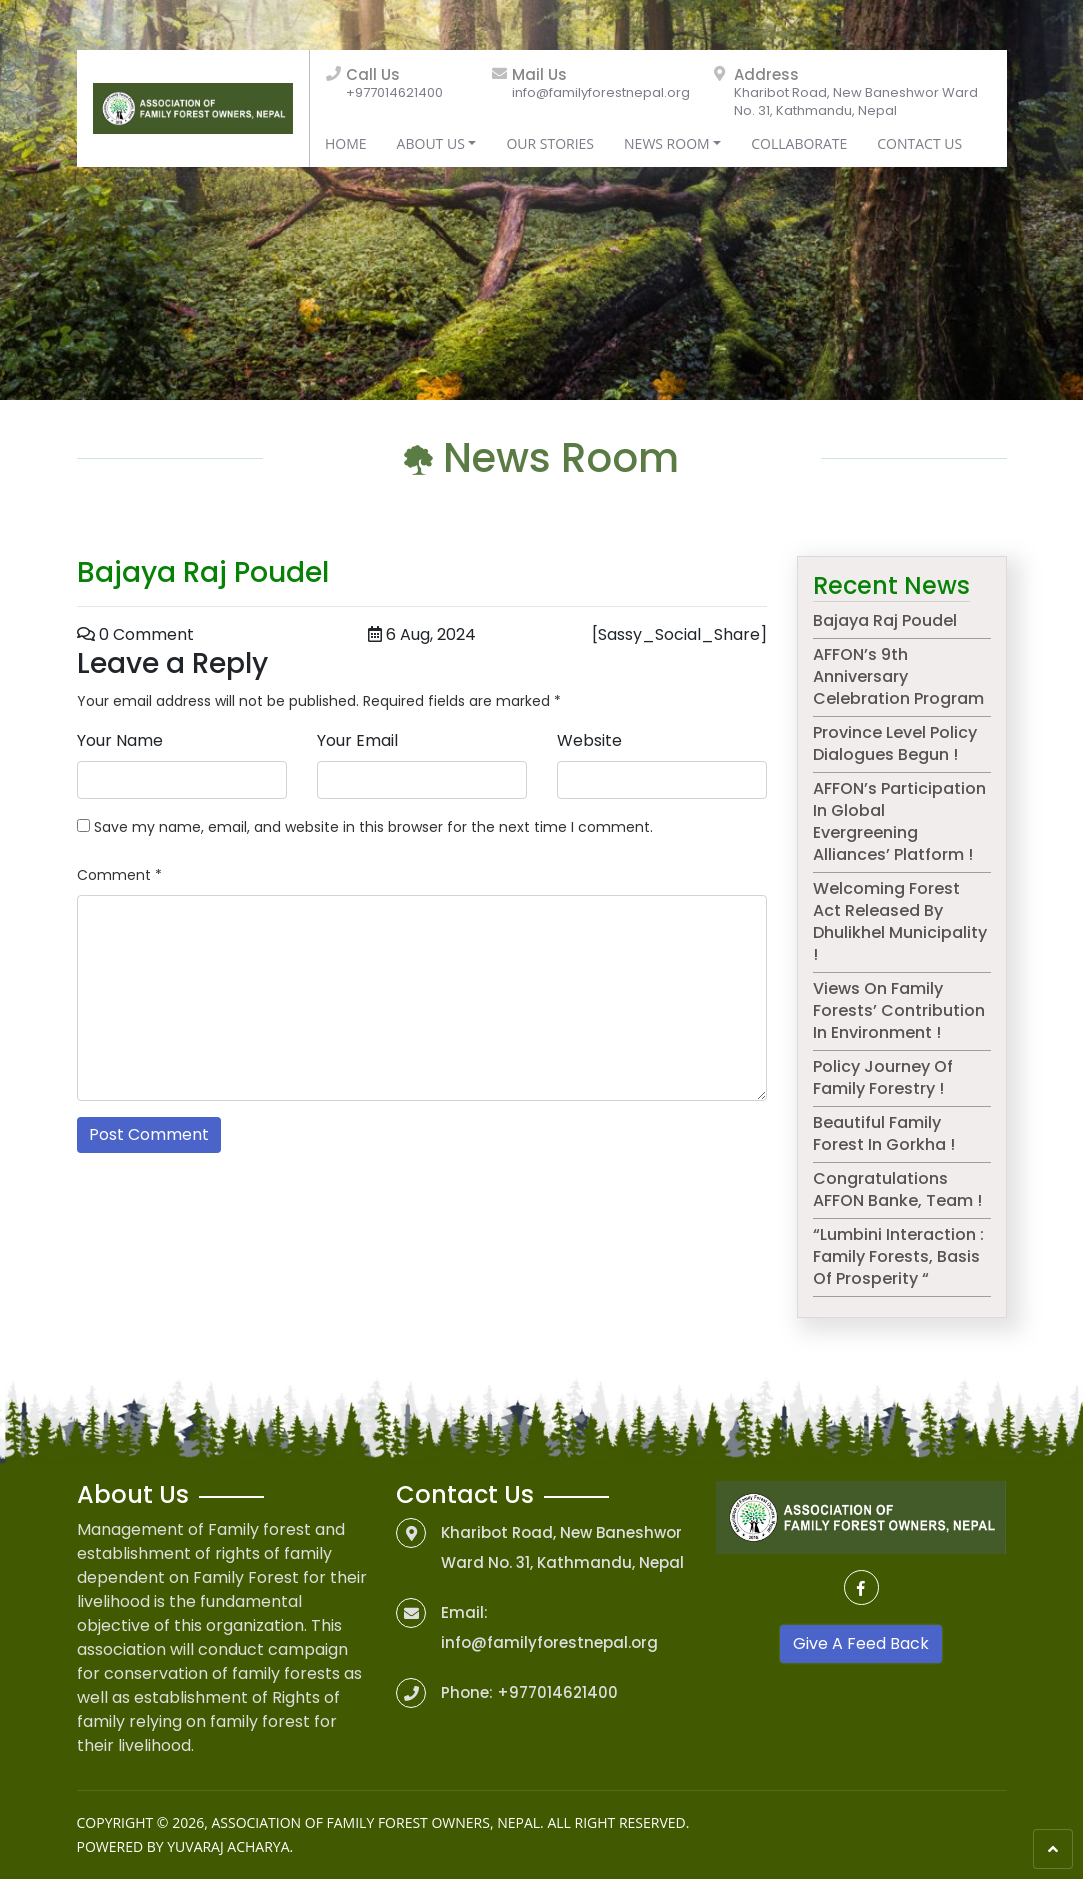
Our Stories (550, 143)
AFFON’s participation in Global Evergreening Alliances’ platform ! (899, 821)
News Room (667, 143)
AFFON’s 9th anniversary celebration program (898, 676)
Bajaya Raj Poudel (885, 620)
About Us (431, 143)
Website (589, 740)
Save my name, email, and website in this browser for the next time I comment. (373, 827)
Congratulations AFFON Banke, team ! (897, 1189)
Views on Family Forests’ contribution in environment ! (899, 1010)
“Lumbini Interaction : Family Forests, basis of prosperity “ (898, 1256)
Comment (119, 875)
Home (346, 143)
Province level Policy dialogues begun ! (895, 743)
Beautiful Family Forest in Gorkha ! (884, 1133)
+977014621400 (394, 92)
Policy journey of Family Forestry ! (883, 1077)
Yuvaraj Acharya (228, 1846)
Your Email (357, 740)
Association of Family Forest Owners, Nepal (375, 1822)
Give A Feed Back (861, 1643)
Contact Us (919, 143)
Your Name (120, 740)
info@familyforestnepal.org (601, 92)
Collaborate (799, 143)
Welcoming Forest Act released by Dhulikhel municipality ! (900, 921)
